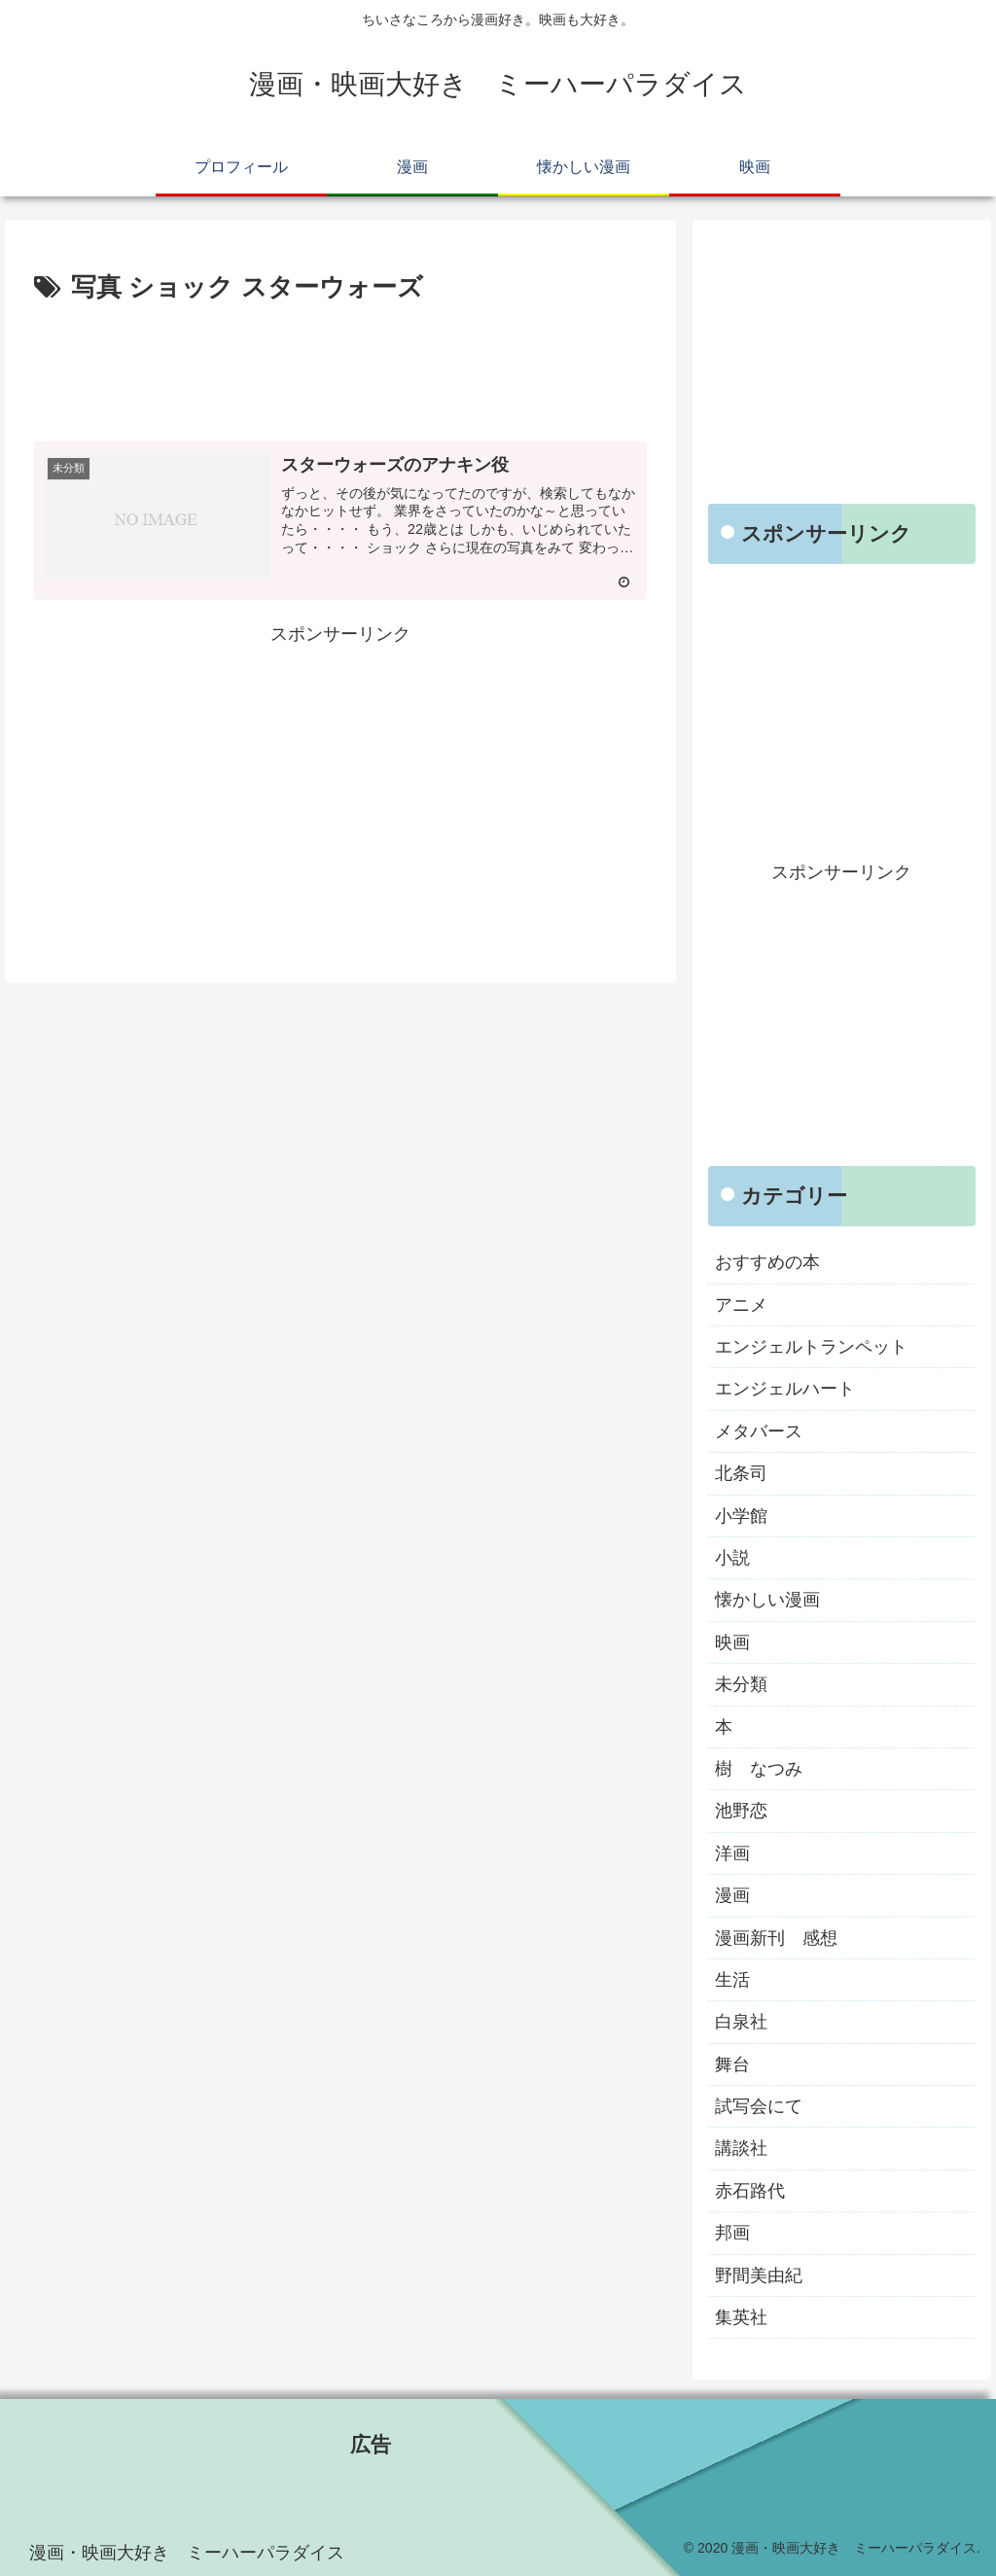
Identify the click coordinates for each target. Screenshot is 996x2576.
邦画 (732, 2232)
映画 (732, 1642)
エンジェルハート (785, 1388)
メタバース (758, 1431)
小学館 (741, 1516)
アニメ (741, 1305)
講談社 (741, 2148)
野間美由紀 (758, 2275)
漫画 (732, 1895)
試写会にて (758, 2106)
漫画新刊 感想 (776, 1938)
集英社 (741, 2317)
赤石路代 (750, 2191)
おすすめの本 (767, 1262)
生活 (732, 1980)
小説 (732, 1558)
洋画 (732, 1853)
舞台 (732, 2064)
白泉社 (741, 2021)
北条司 (741, 1473)
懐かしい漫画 (767, 1599)
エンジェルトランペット (811, 1347)
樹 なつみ (758, 1769)
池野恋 (741, 1810)
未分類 (741, 1684)
